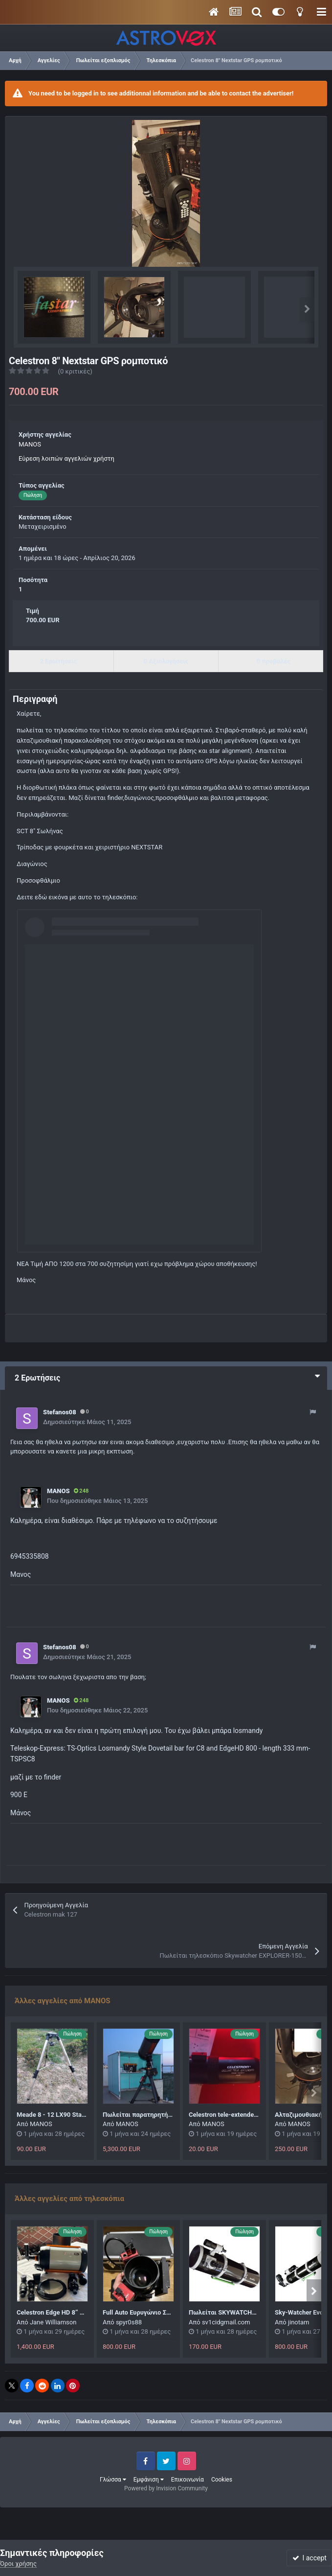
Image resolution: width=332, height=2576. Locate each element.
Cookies (221, 2479)
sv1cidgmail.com (226, 2322)
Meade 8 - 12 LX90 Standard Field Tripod (75, 2114)
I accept (309, 2558)
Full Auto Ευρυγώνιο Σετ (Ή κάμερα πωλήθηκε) (171, 2312)
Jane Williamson (53, 2322)
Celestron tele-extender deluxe (233, 2114)
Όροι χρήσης (18, 2563)
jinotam (299, 2322)
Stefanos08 (59, 1412)
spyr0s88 (129, 2322)
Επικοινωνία (187, 2479)
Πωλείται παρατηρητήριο (140, 2114)
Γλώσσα (113, 2479)
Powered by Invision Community (166, 2488)
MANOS (30, 444)
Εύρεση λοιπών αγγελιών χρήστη (66, 458)
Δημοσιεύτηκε (87, 1422)
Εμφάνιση (148, 2479)
